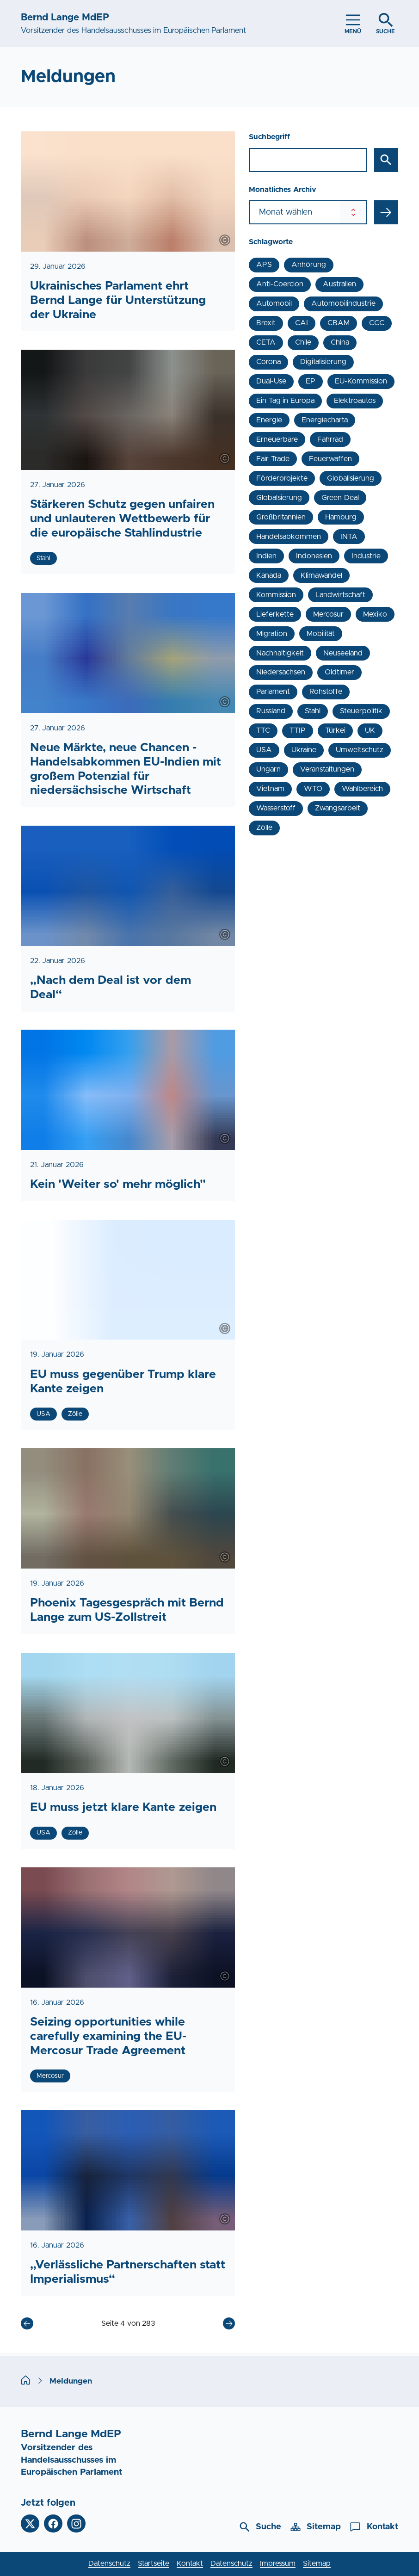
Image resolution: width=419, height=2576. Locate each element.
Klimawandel (321, 575)
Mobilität (321, 633)
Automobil (274, 303)
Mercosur (328, 614)
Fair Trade (272, 459)
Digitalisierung (323, 361)
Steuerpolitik (361, 711)
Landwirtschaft (340, 595)
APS (264, 264)
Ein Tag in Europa (285, 400)
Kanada (268, 575)
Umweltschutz (359, 750)
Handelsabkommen (288, 536)
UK (370, 730)
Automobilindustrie (343, 303)
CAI (301, 323)
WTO (313, 788)
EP (310, 381)
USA (264, 750)
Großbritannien (281, 517)
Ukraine (303, 750)
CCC (376, 323)
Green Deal (339, 497)
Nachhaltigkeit (280, 653)
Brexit (266, 323)
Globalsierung (279, 497)
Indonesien (314, 556)
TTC (263, 730)
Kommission (276, 595)
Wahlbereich (362, 788)
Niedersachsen (280, 672)
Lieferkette (275, 614)
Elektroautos (355, 400)
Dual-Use (271, 381)
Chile (303, 342)
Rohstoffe (325, 691)
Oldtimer (339, 672)
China (340, 342)
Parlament (273, 691)
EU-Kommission (361, 381)
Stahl (312, 711)
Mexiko (375, 614)
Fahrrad (330, 439)
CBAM (338, 323)
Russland (270, 711)
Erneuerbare (277, 439)
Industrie (366, 556)
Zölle (264, 827)
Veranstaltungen (327, 769)
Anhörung (308, 264)
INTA (348, 536)
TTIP (298, 730)
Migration (271, 633)
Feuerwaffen (330, 459)
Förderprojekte (282, 478)
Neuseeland (343, 653)
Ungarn (268, 769)
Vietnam (270, 788)
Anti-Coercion (279, 284)
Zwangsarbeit (337, 808)
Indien (266, 556)
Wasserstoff (276, 808)
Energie (269, 420)
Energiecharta (325, 420)
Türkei (335, 730)
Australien (339, 284)
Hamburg (341, 517)
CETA (266, 342)
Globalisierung (350, 478)
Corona (268, 361)
